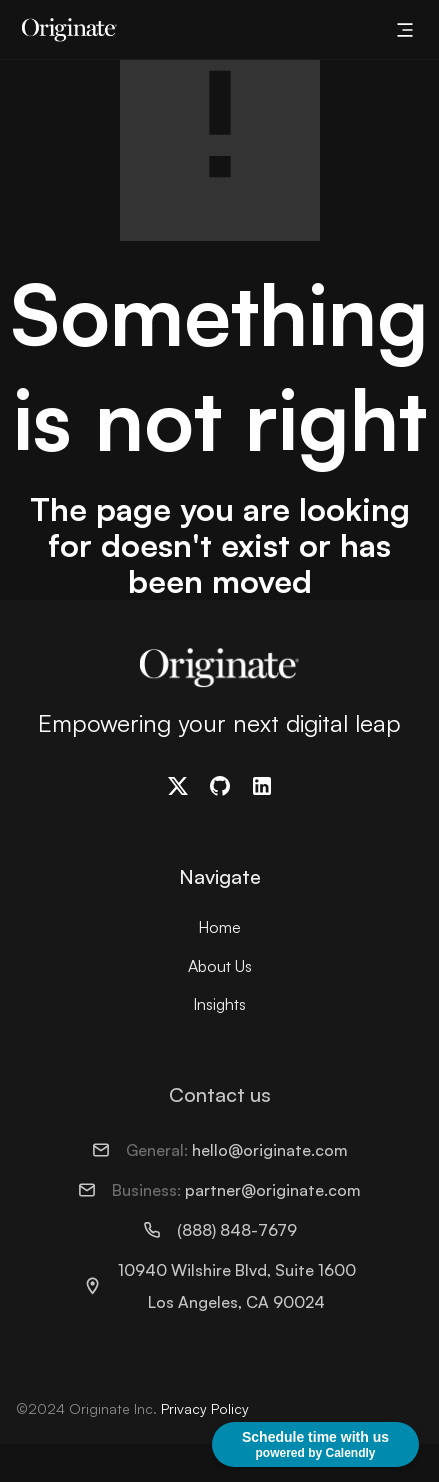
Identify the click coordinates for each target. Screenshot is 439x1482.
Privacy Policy (205, 1408)
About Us (220, 966)
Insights (219, 1004)
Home (219, 927)
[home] (64, 30)
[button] (405, 30)
